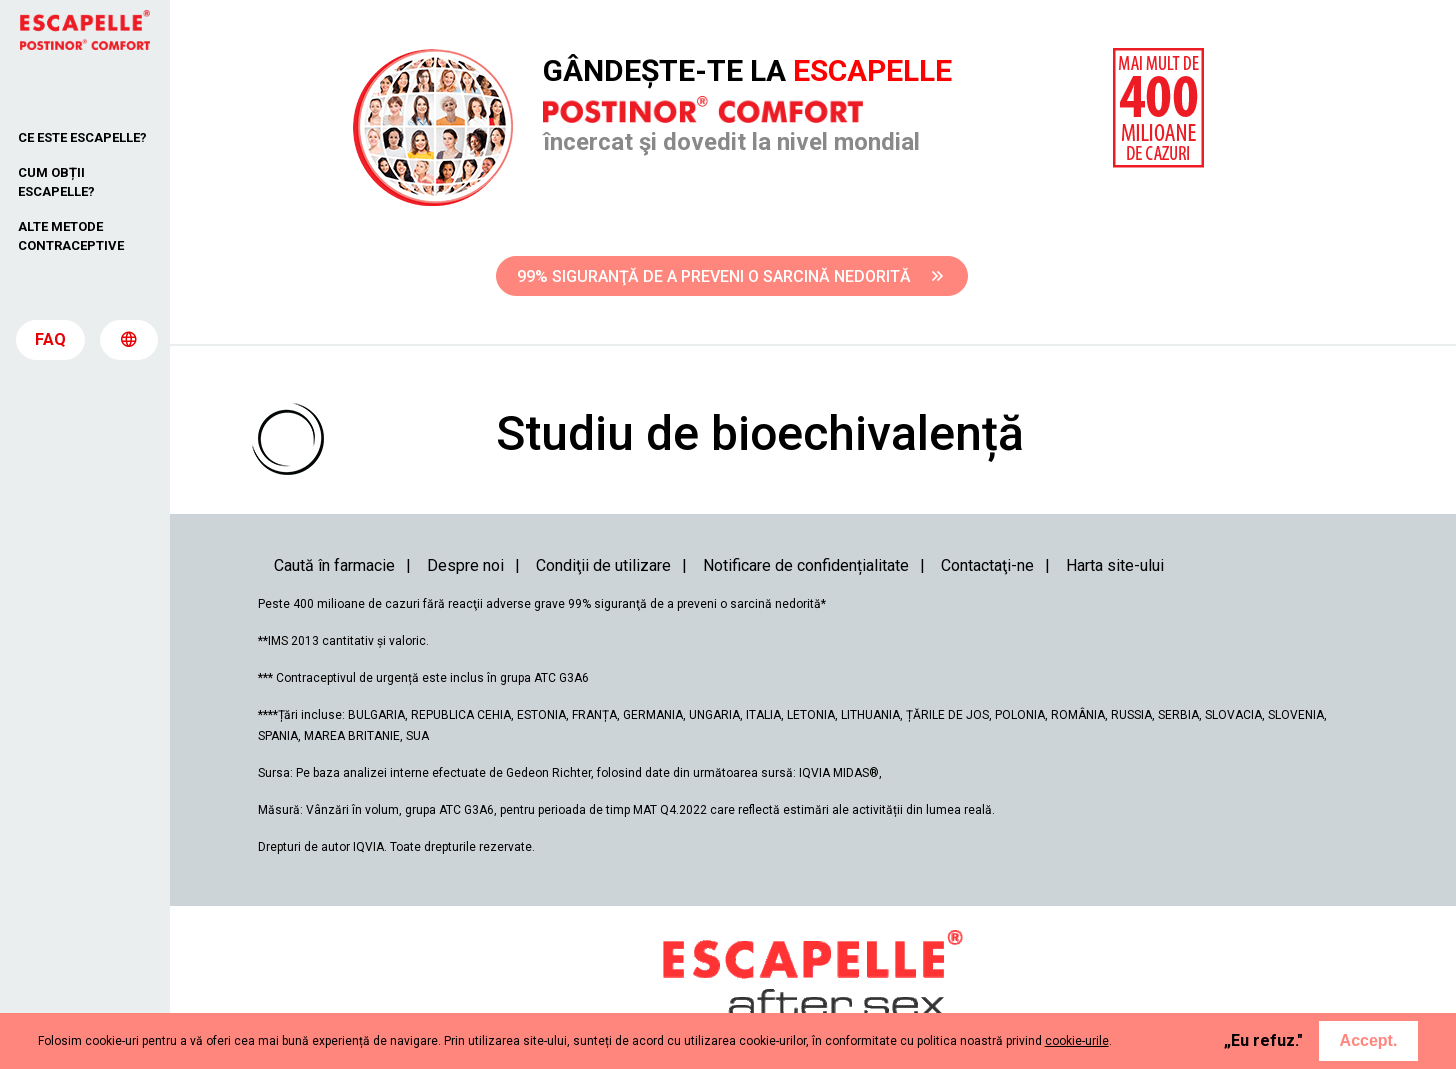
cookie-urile (1077, 1041)
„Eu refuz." (1263, 1040)
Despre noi (465, 565)
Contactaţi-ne (987, 565)
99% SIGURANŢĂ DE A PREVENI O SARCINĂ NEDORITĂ (730, 276)
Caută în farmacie (334, 565)
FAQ (50, 341)
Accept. (1369, 1040)
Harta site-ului (1115, 565)
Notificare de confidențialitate (806, 565)
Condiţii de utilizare (603, 565)
